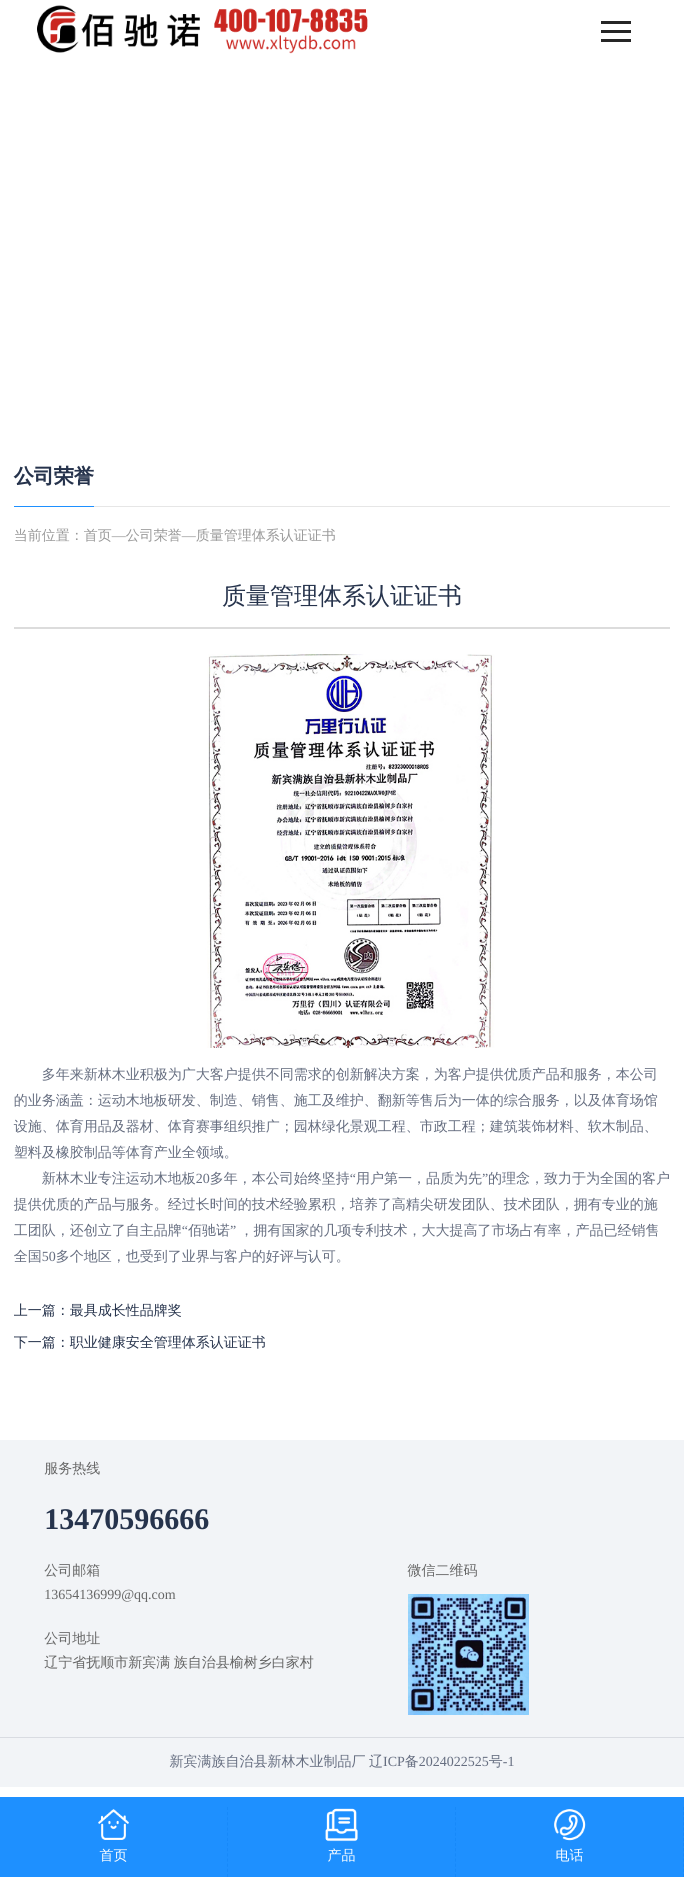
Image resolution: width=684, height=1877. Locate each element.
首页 (98, 536)
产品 (342, 1856)
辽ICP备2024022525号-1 (441, 1762)
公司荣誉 (54, 477)
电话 (570, 1856)
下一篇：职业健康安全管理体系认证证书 (140, 1343)
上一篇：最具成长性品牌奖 (98, 1311)
